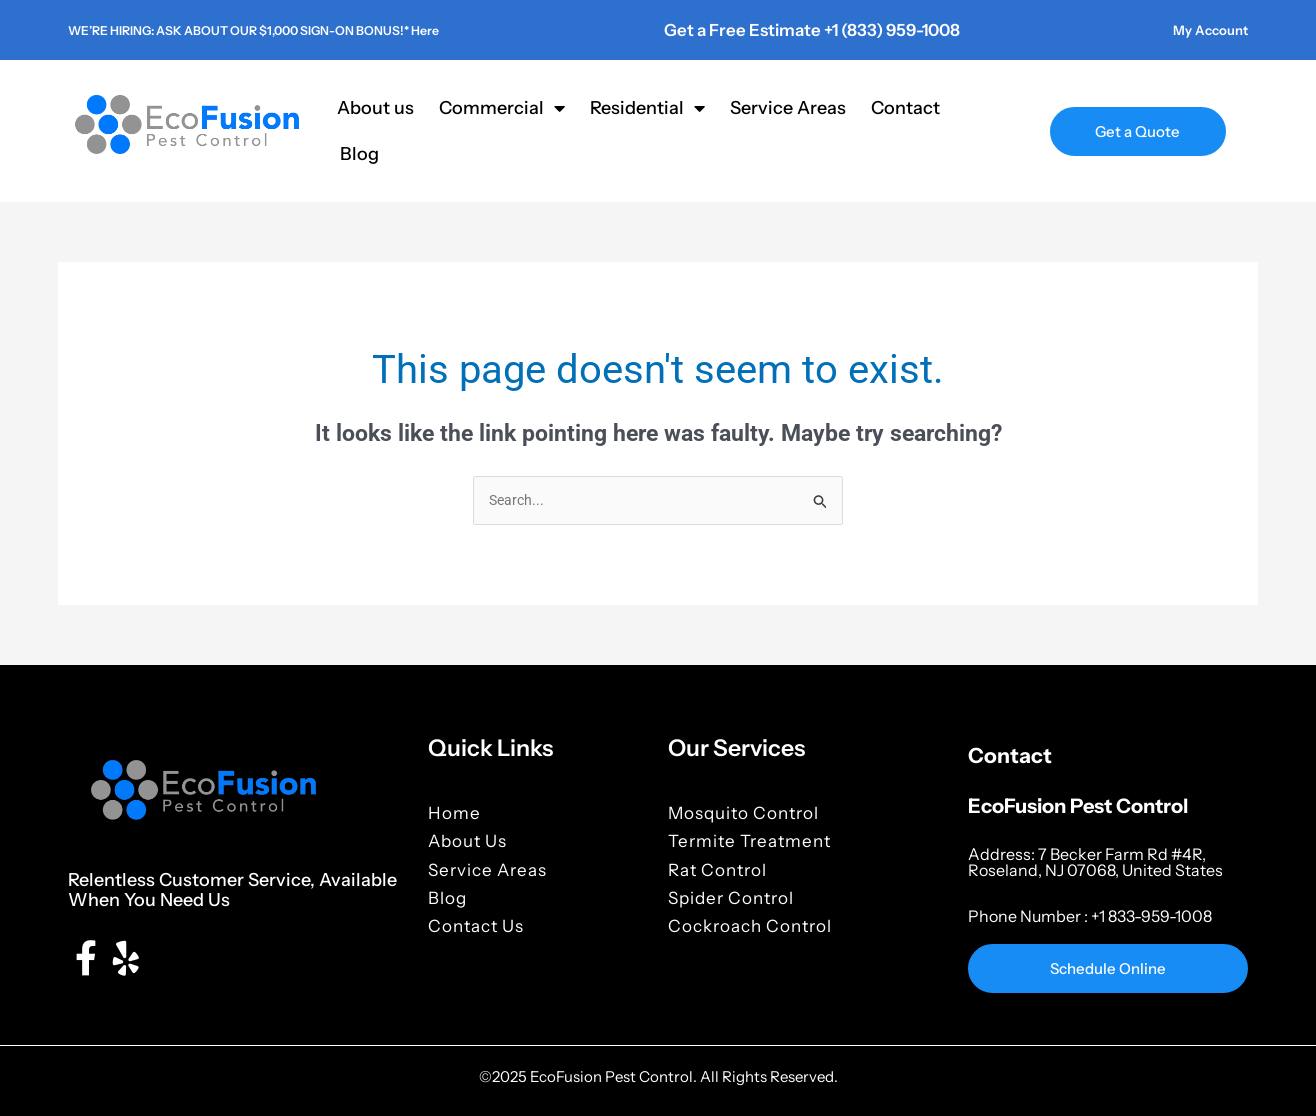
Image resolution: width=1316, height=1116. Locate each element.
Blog (359, 153)
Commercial (502, 107)
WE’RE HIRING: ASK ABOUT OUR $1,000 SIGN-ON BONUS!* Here (309, 29)
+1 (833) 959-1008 (882, 29)
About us (375, 107)
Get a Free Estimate (740, 29)
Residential (647, 107)
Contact (905, 107)
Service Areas (788, 107)
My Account (1201, 29)
